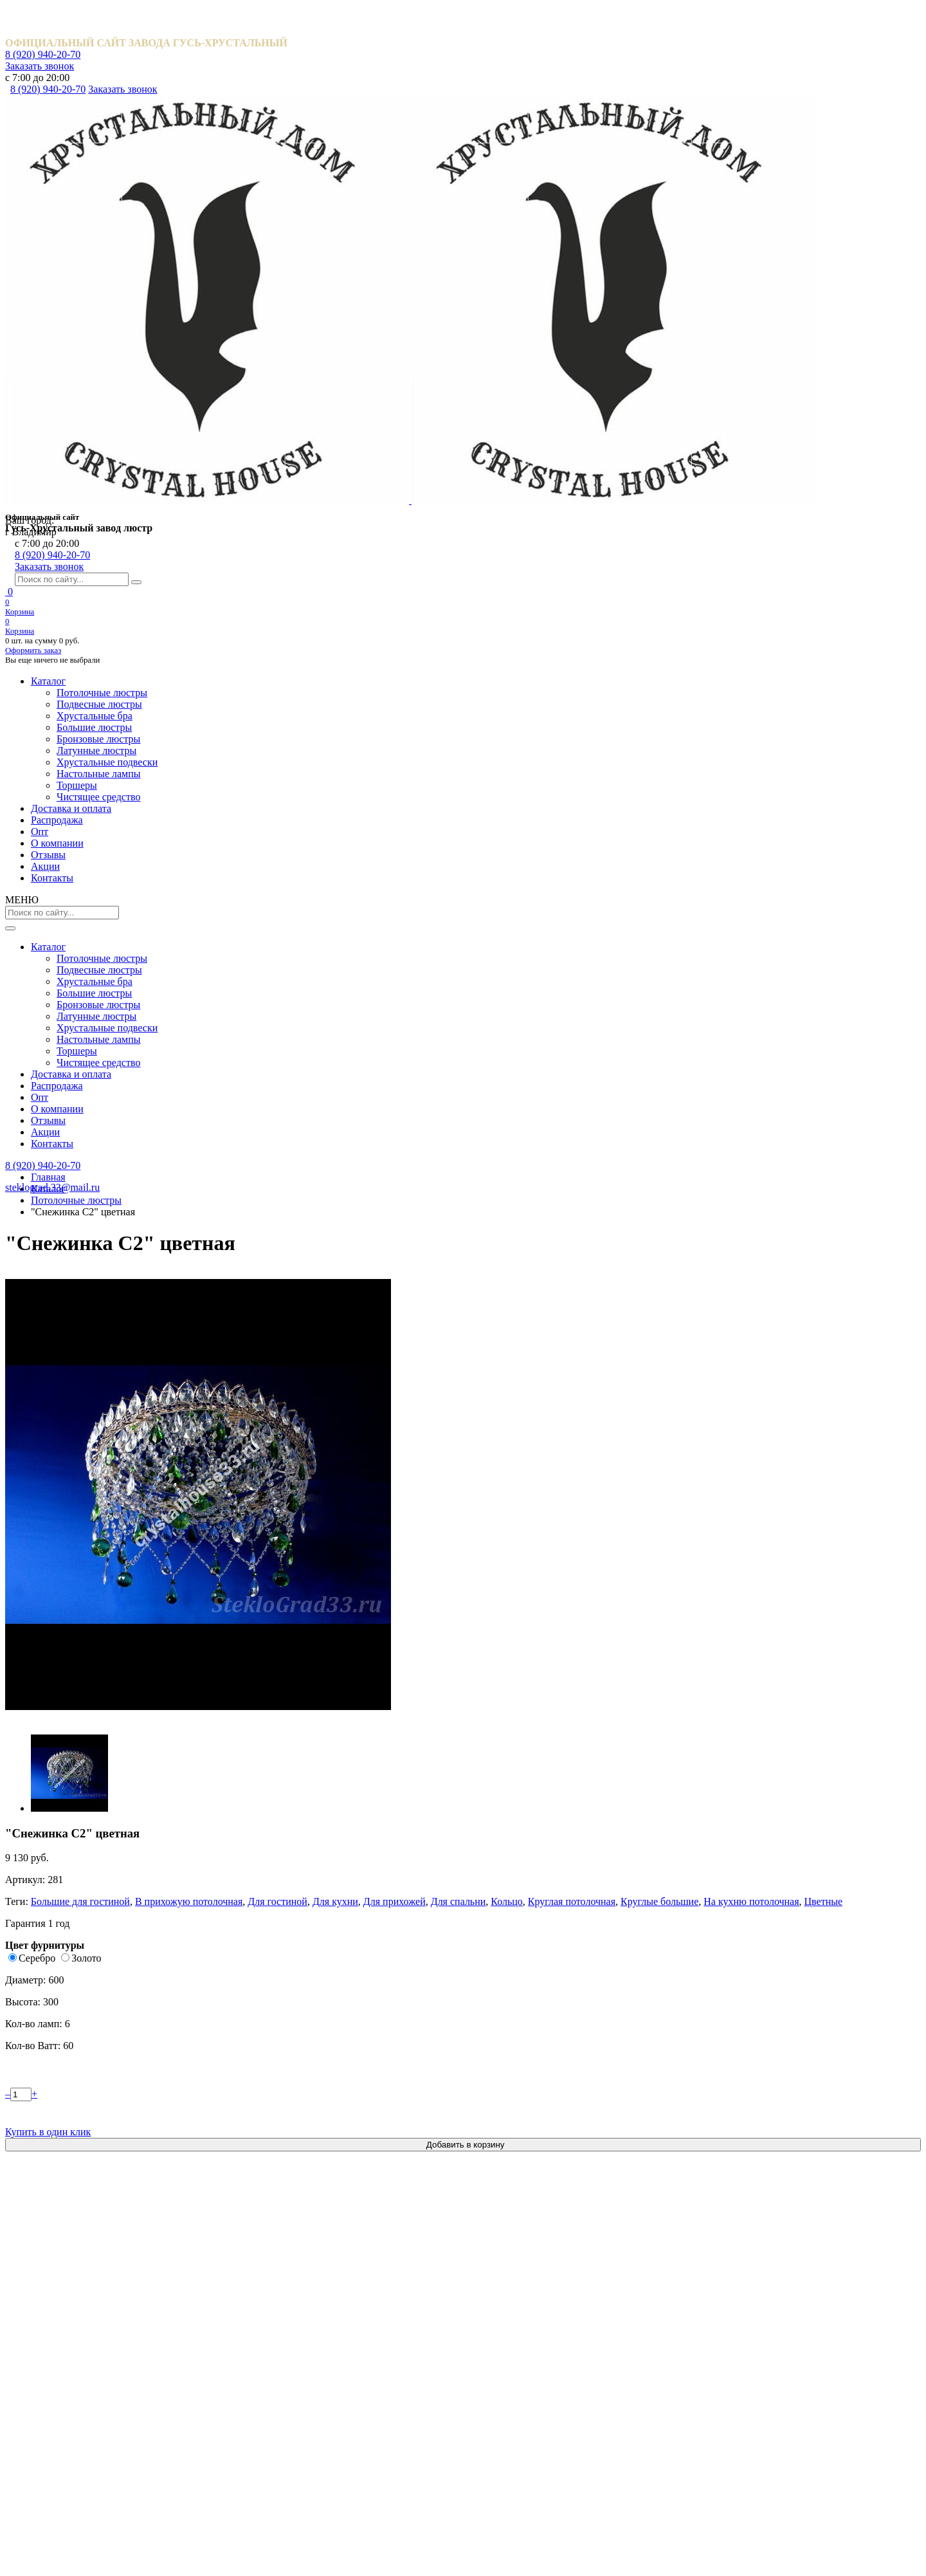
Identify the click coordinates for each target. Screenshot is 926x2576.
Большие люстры (509, 2309)
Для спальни (632, 339)
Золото (594, 428)
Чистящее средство (514, 2439)
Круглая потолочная (736, 339)
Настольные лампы (513, 2395)
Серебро (541, 428)
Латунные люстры (511, 2352)
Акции (634, 120)
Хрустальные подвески (521, 2374)
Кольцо (676, 339)
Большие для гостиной (592, 327)
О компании (463, 120)
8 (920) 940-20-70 (695, 16)
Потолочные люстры (517, 2244)
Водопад (173, 1179)
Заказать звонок (789, 16)
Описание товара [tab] (559, 697)
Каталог (120, 120)
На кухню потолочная (603, 350)
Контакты (720, 120)
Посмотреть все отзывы (463, 1829)
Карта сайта (110, 2535)
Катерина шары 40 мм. (366, 1179)
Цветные (669, 350)
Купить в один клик (711, 575)
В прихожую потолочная (692, 327)
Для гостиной (773, 327)
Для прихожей (574, 339)
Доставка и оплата (213, 120)
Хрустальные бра (509, 2287)
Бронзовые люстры (513, 2330)
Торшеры (492, 2417)
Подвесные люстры (514, 2265)
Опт (385, 120)
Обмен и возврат (123, 2417)
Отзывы (549, 120)
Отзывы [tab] (630, 697)
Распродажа (307, 120)
